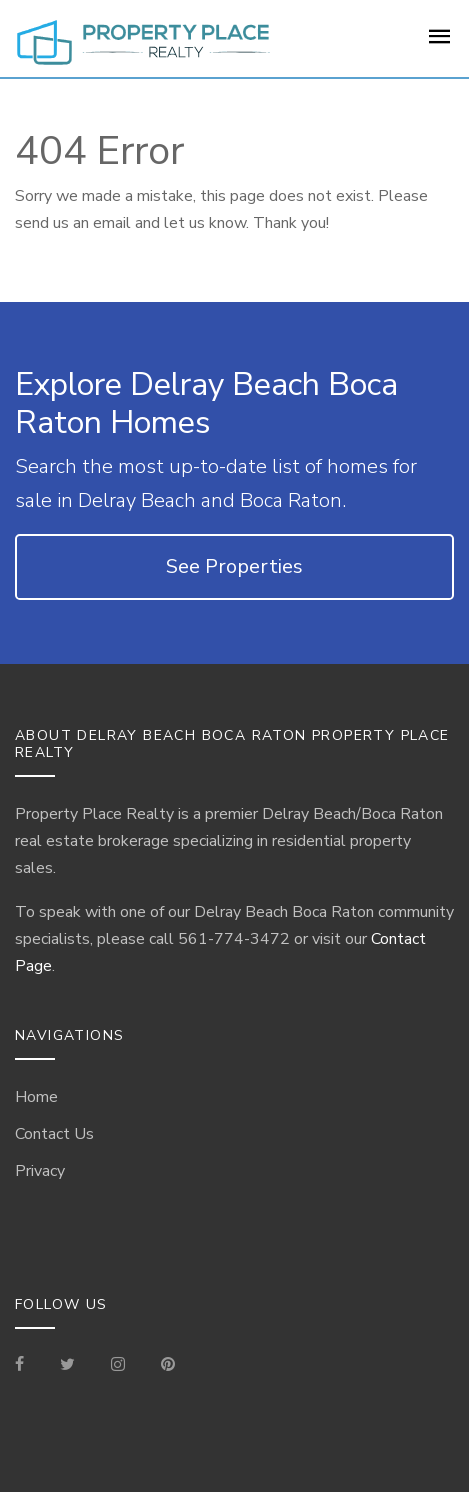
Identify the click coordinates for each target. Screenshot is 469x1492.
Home (36, 1097)
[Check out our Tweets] (67, 1366)
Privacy (40, 1171)
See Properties (234, 566)
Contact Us (54, 1134)
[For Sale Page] (440, 43)
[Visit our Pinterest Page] (168, 1366)
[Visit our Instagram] (118, 1366)
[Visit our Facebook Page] (27, 1366)
